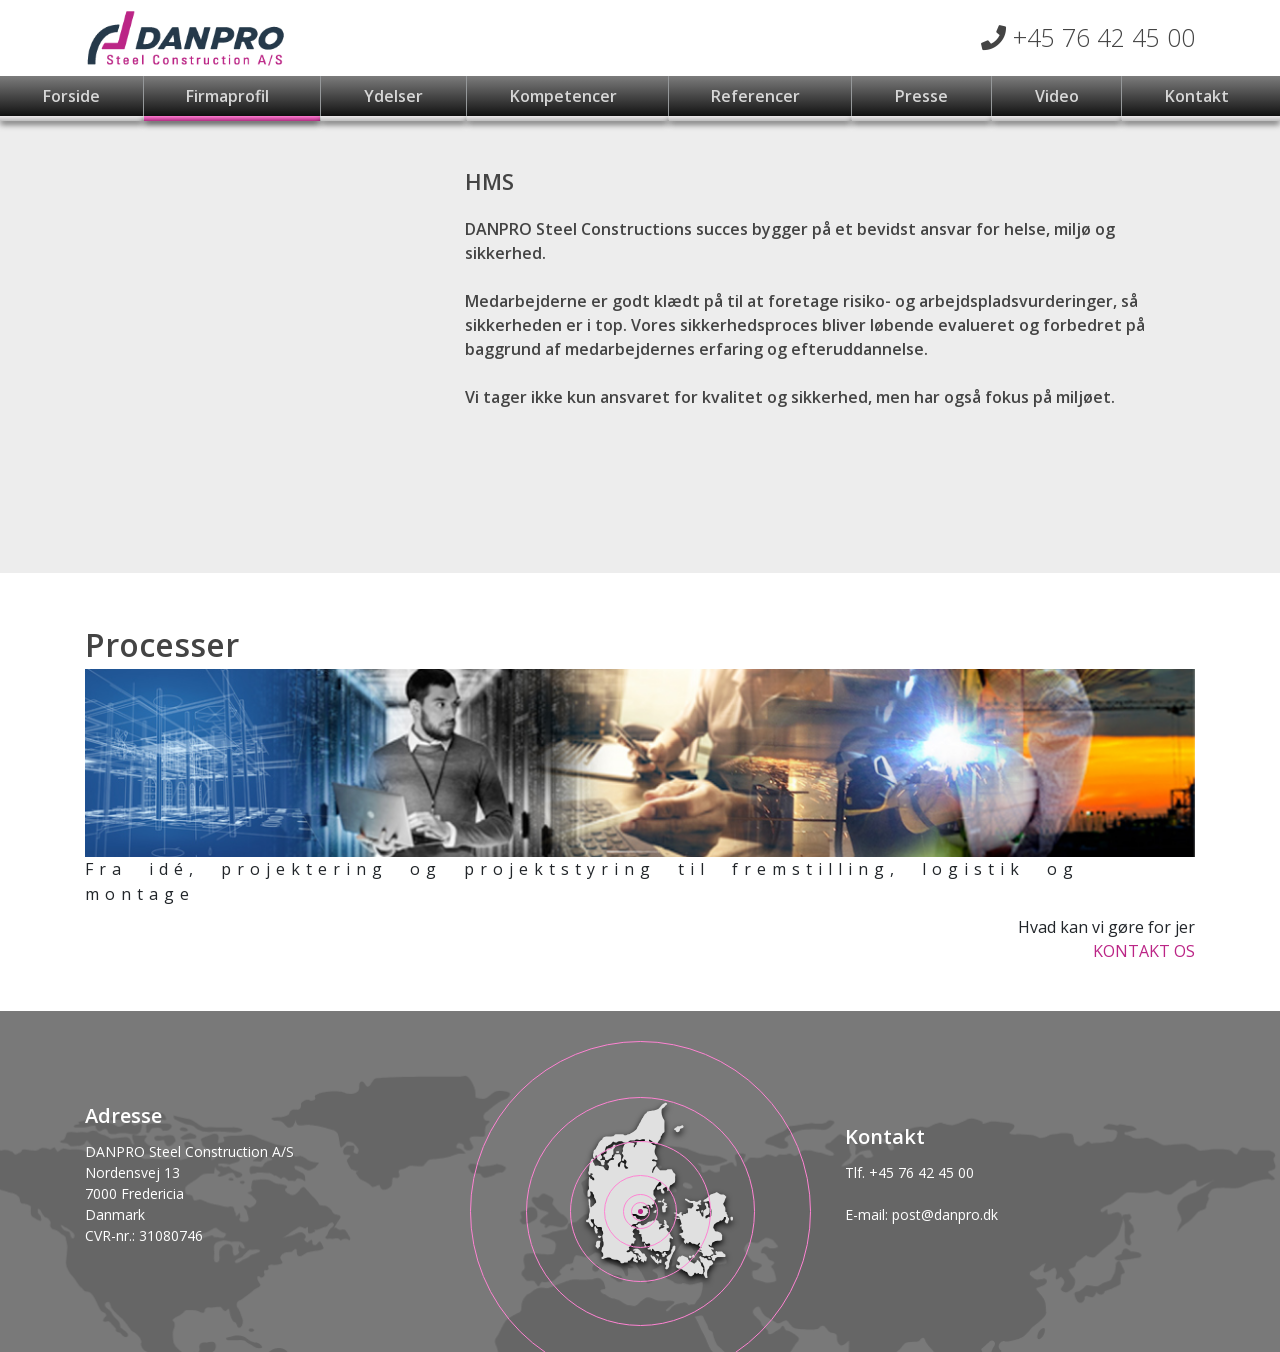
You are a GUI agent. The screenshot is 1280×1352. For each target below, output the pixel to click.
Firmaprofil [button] (229, 96)
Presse (921, 96)
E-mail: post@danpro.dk (921, 1214)
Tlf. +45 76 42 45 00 (909, 1172)
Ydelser (393, 96)
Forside (71, 96)
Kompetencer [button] (565, 96)
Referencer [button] (757, 96)
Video (1057, 96)
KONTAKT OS (1144, 951)
